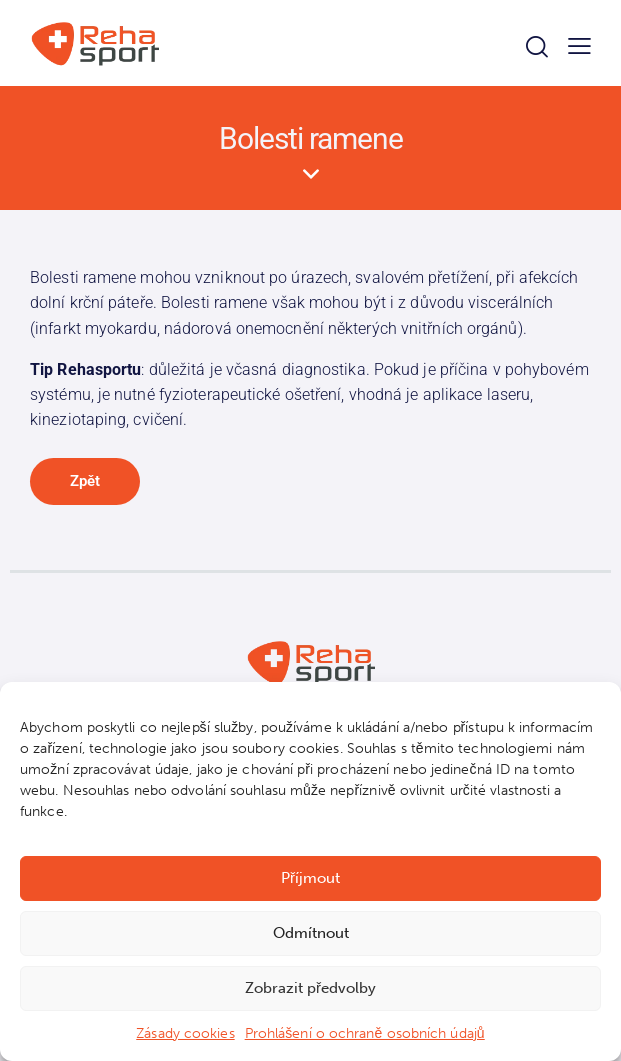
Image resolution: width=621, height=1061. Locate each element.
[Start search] (537, 46)
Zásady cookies (185, 1033)
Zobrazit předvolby (310, 988)
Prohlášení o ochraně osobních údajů (365, 1033)
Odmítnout (311, 933)
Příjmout (310, 878)
